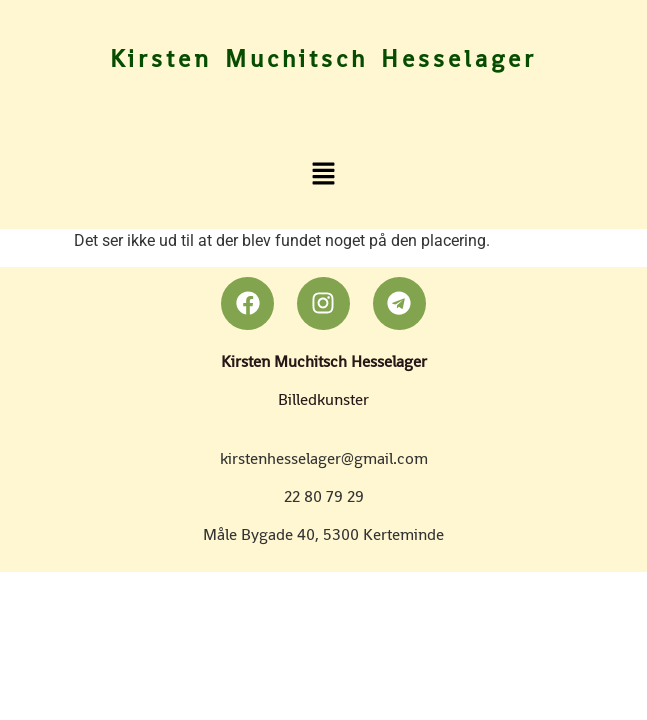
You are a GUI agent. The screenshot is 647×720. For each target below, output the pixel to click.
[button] (323, 173)
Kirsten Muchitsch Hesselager (323, 58)
